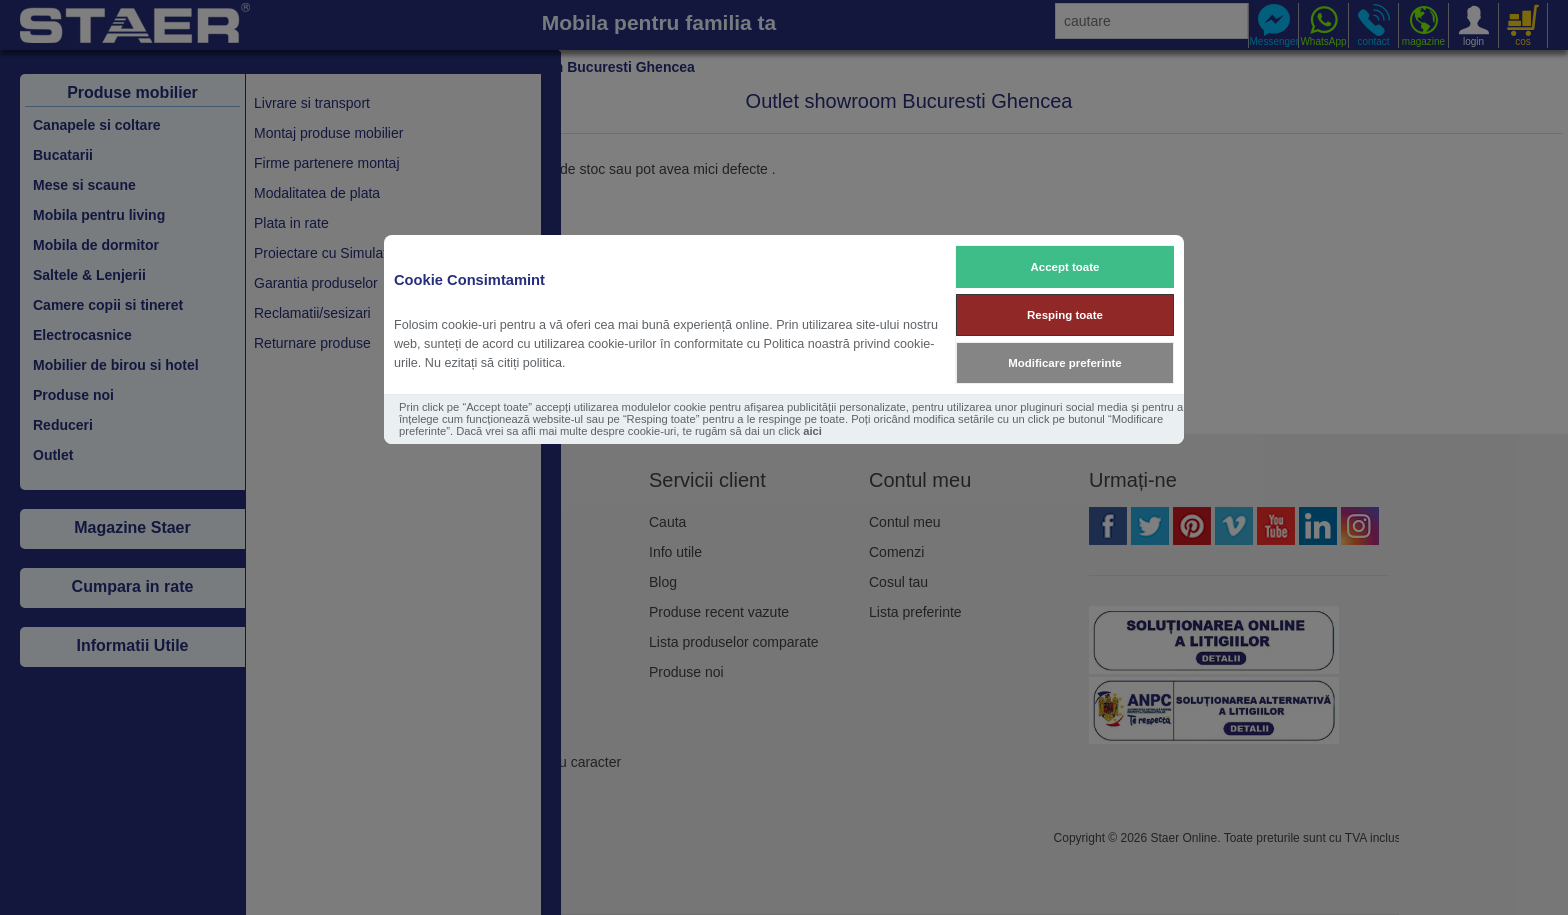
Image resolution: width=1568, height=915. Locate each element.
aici (812, 431)
